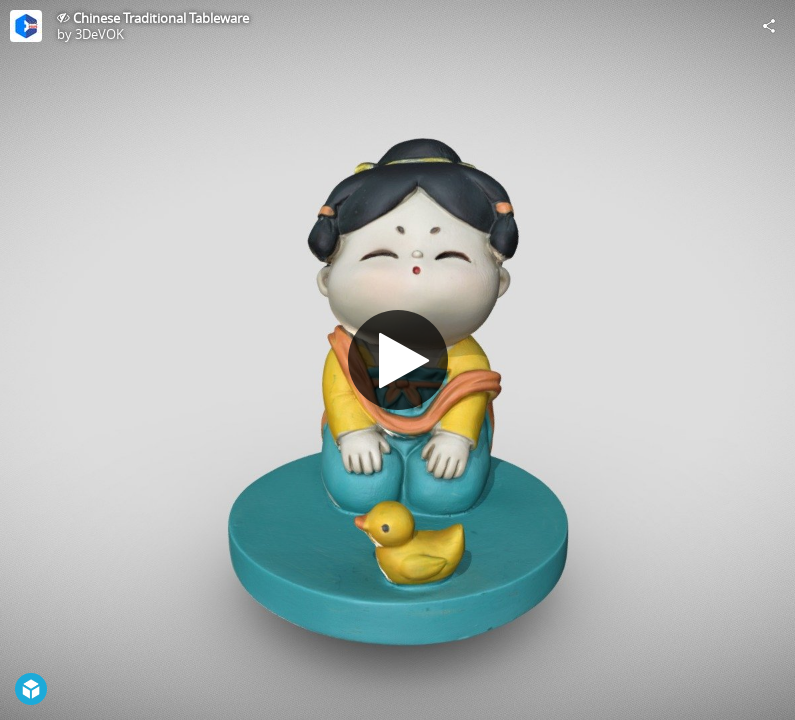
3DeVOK (99, 34)
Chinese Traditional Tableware (161, 18)
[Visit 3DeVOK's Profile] (26, 26)
